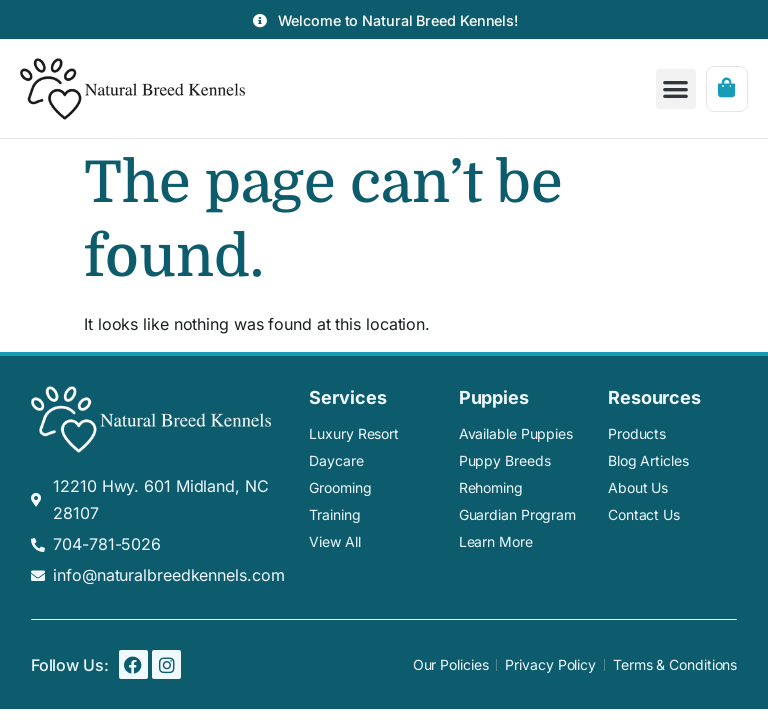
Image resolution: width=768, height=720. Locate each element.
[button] (676, 89)
